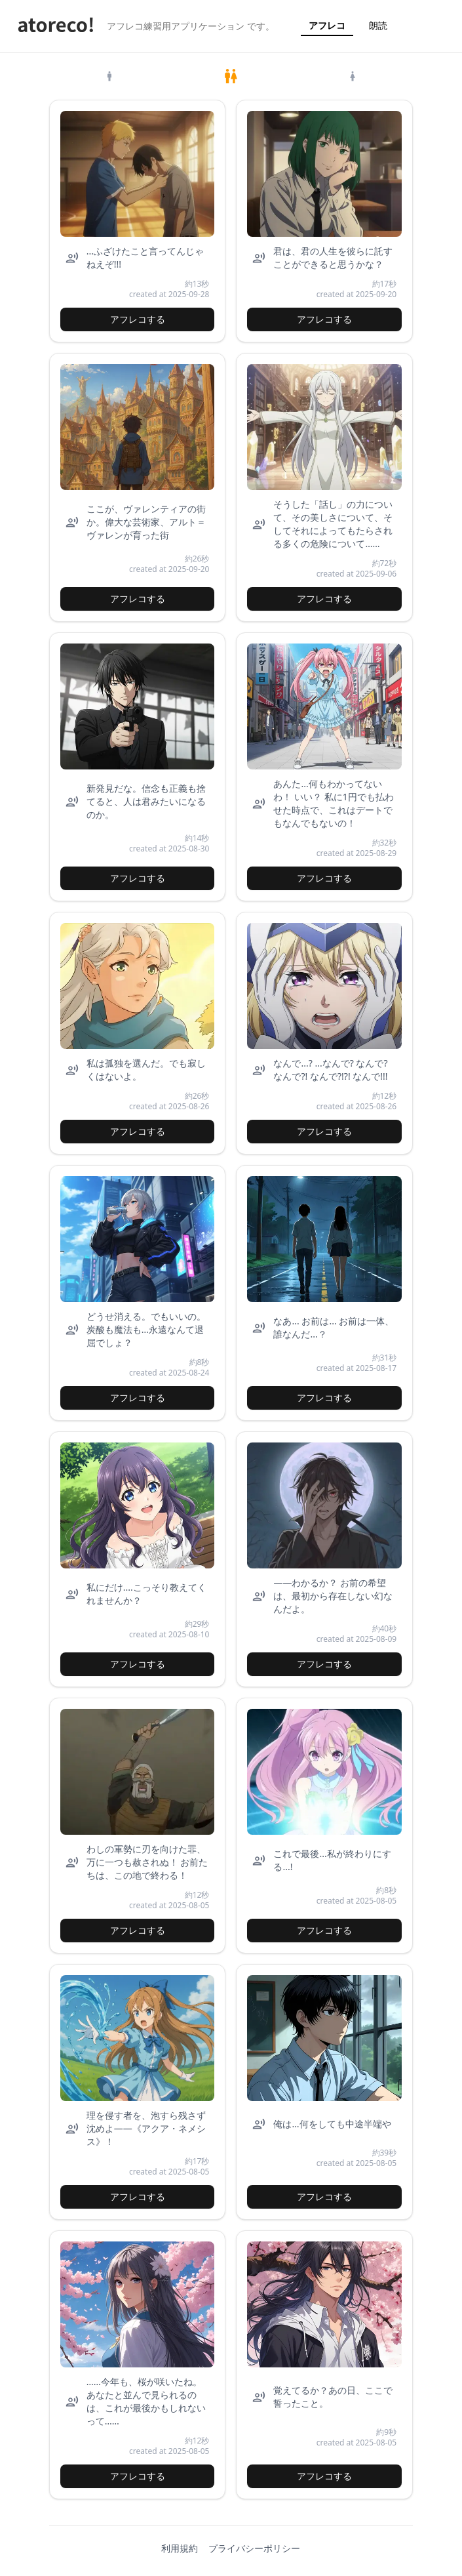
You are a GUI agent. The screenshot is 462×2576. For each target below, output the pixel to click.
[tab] (109, 76)
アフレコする (137, 319)
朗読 (378, 25)
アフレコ (327, 25)
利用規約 (179, 2548)
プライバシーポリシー (254, 2548)
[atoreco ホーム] (56, 26)
